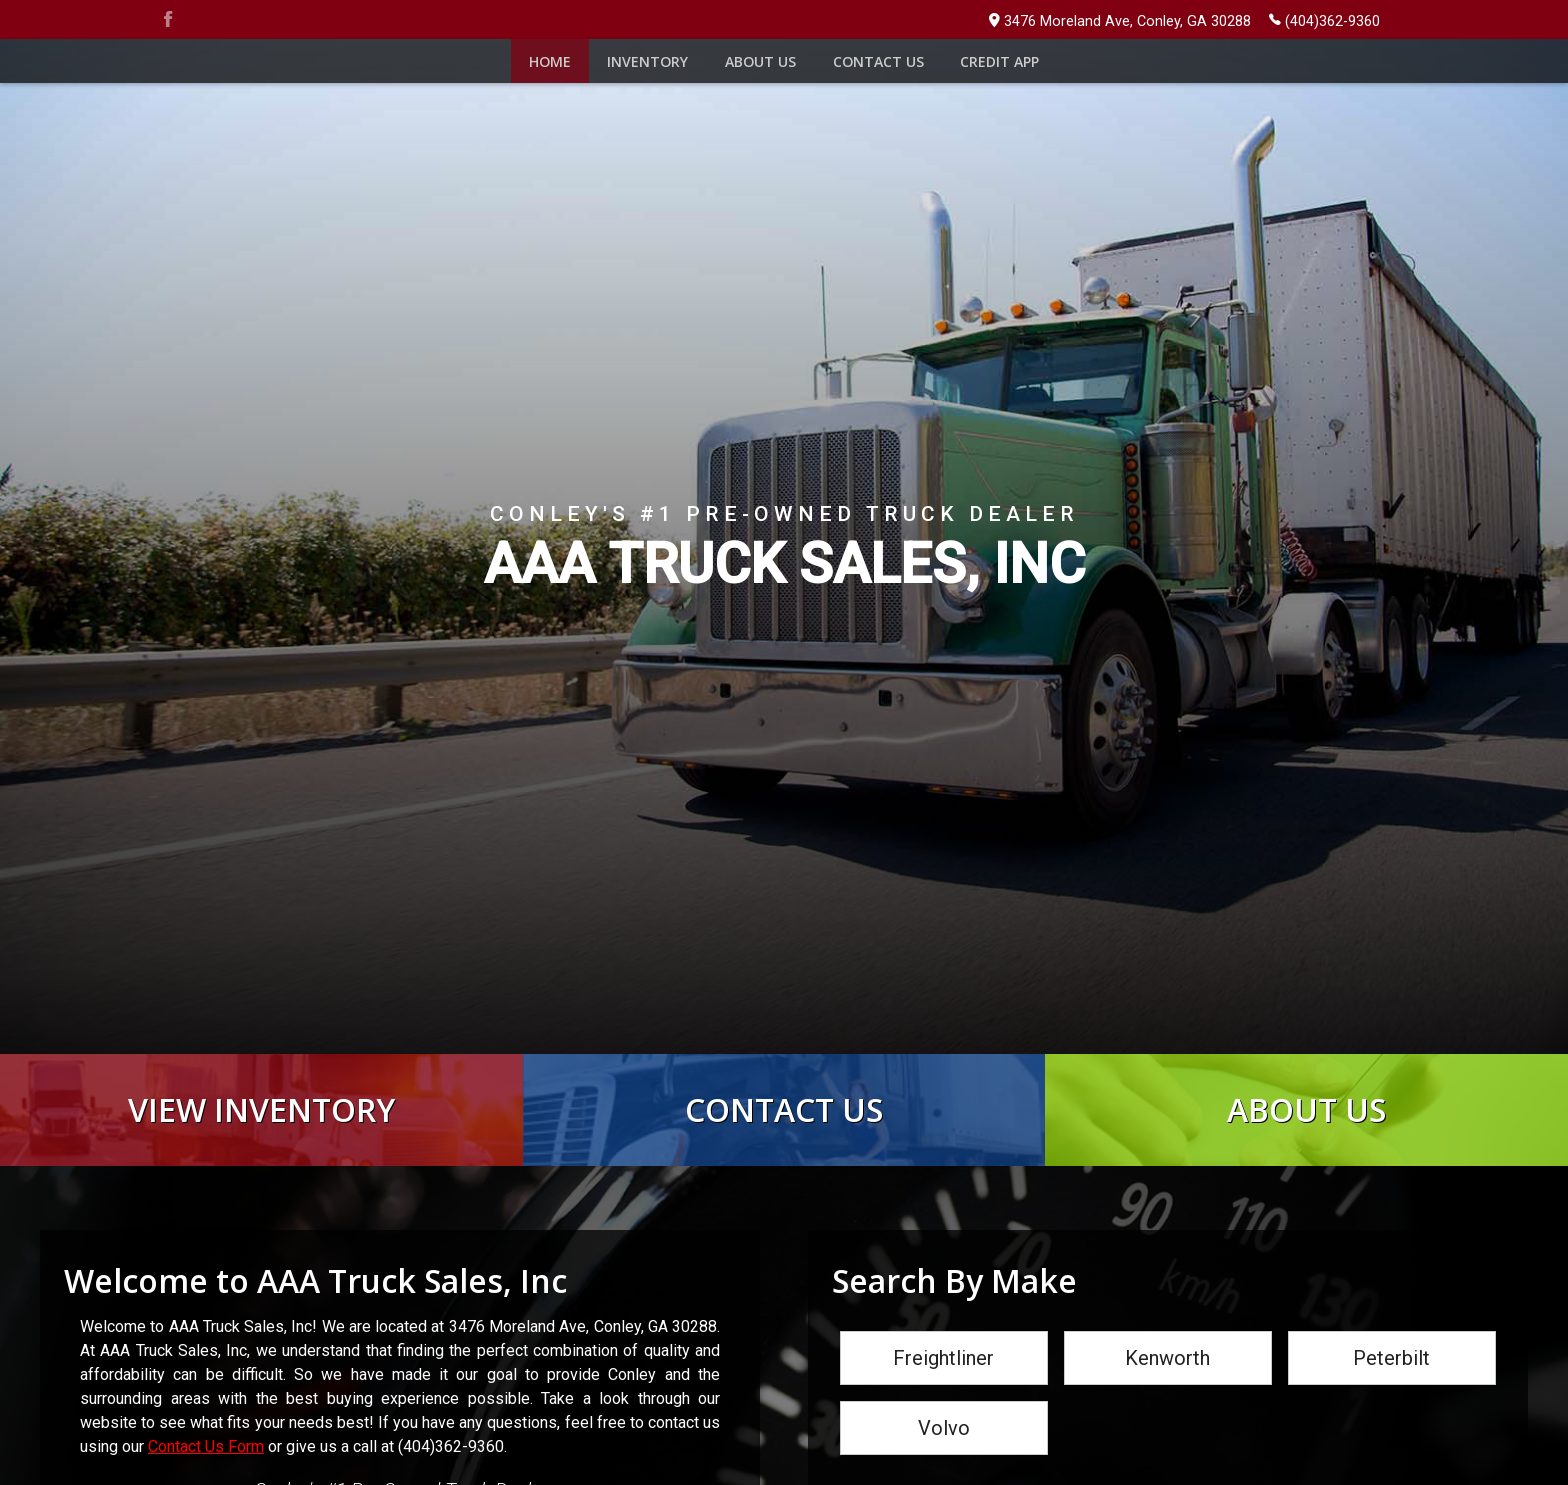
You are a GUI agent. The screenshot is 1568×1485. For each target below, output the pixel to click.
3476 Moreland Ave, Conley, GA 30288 (1120, 21)
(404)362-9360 (1324, 20)
